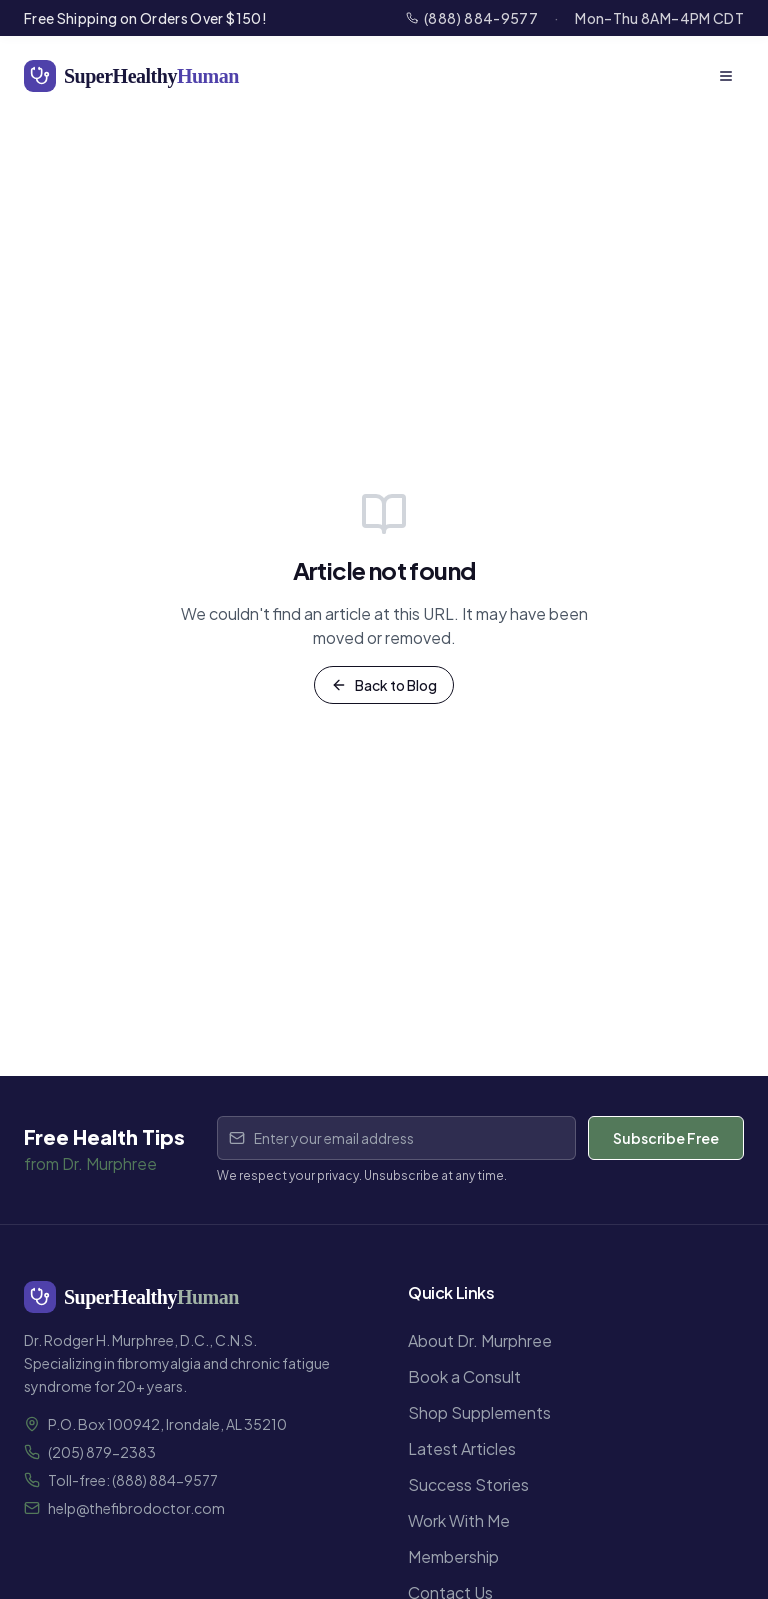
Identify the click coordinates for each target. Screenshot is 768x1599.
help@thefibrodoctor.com (136, 1508)
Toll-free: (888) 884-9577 (133, 1480)
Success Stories (468, 1484)
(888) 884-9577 (472, 18)
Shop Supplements (479, 1412)
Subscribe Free (666, 1138)
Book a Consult (464, 1376)
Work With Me (459, 1520)
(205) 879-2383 (102, 1452)
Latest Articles (462, 1448)
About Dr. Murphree (480, 1340)
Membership (453, 1556)
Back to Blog (384, 685)
